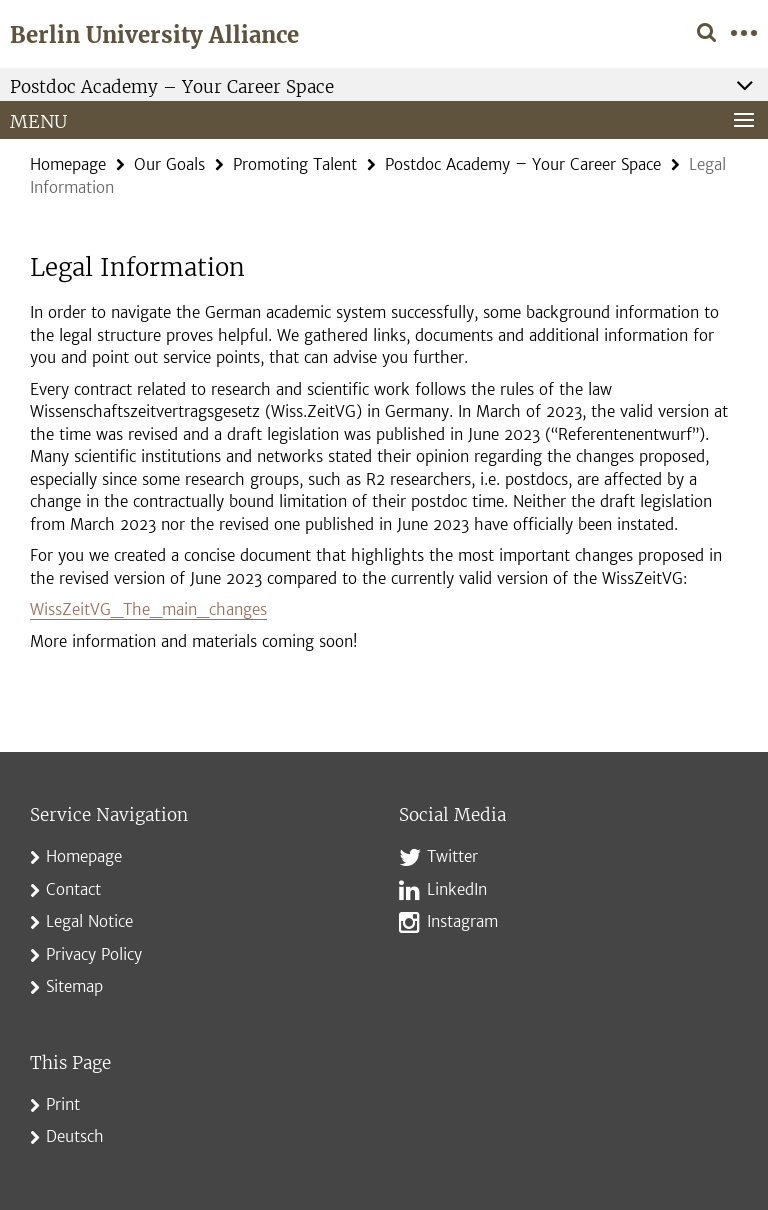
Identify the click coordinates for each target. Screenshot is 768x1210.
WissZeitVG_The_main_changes (148, 609)
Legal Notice (89, 921)
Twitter (452, 856)
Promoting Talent (295, 164)
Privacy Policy (94, 954)
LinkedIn (457, 889)
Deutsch (75, 1136)
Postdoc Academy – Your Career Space (523, 164)
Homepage (68, 164)
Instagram (462, 921)
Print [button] (63, 1104)
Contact (73, 889)
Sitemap (74, 986)
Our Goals (169, 164)
